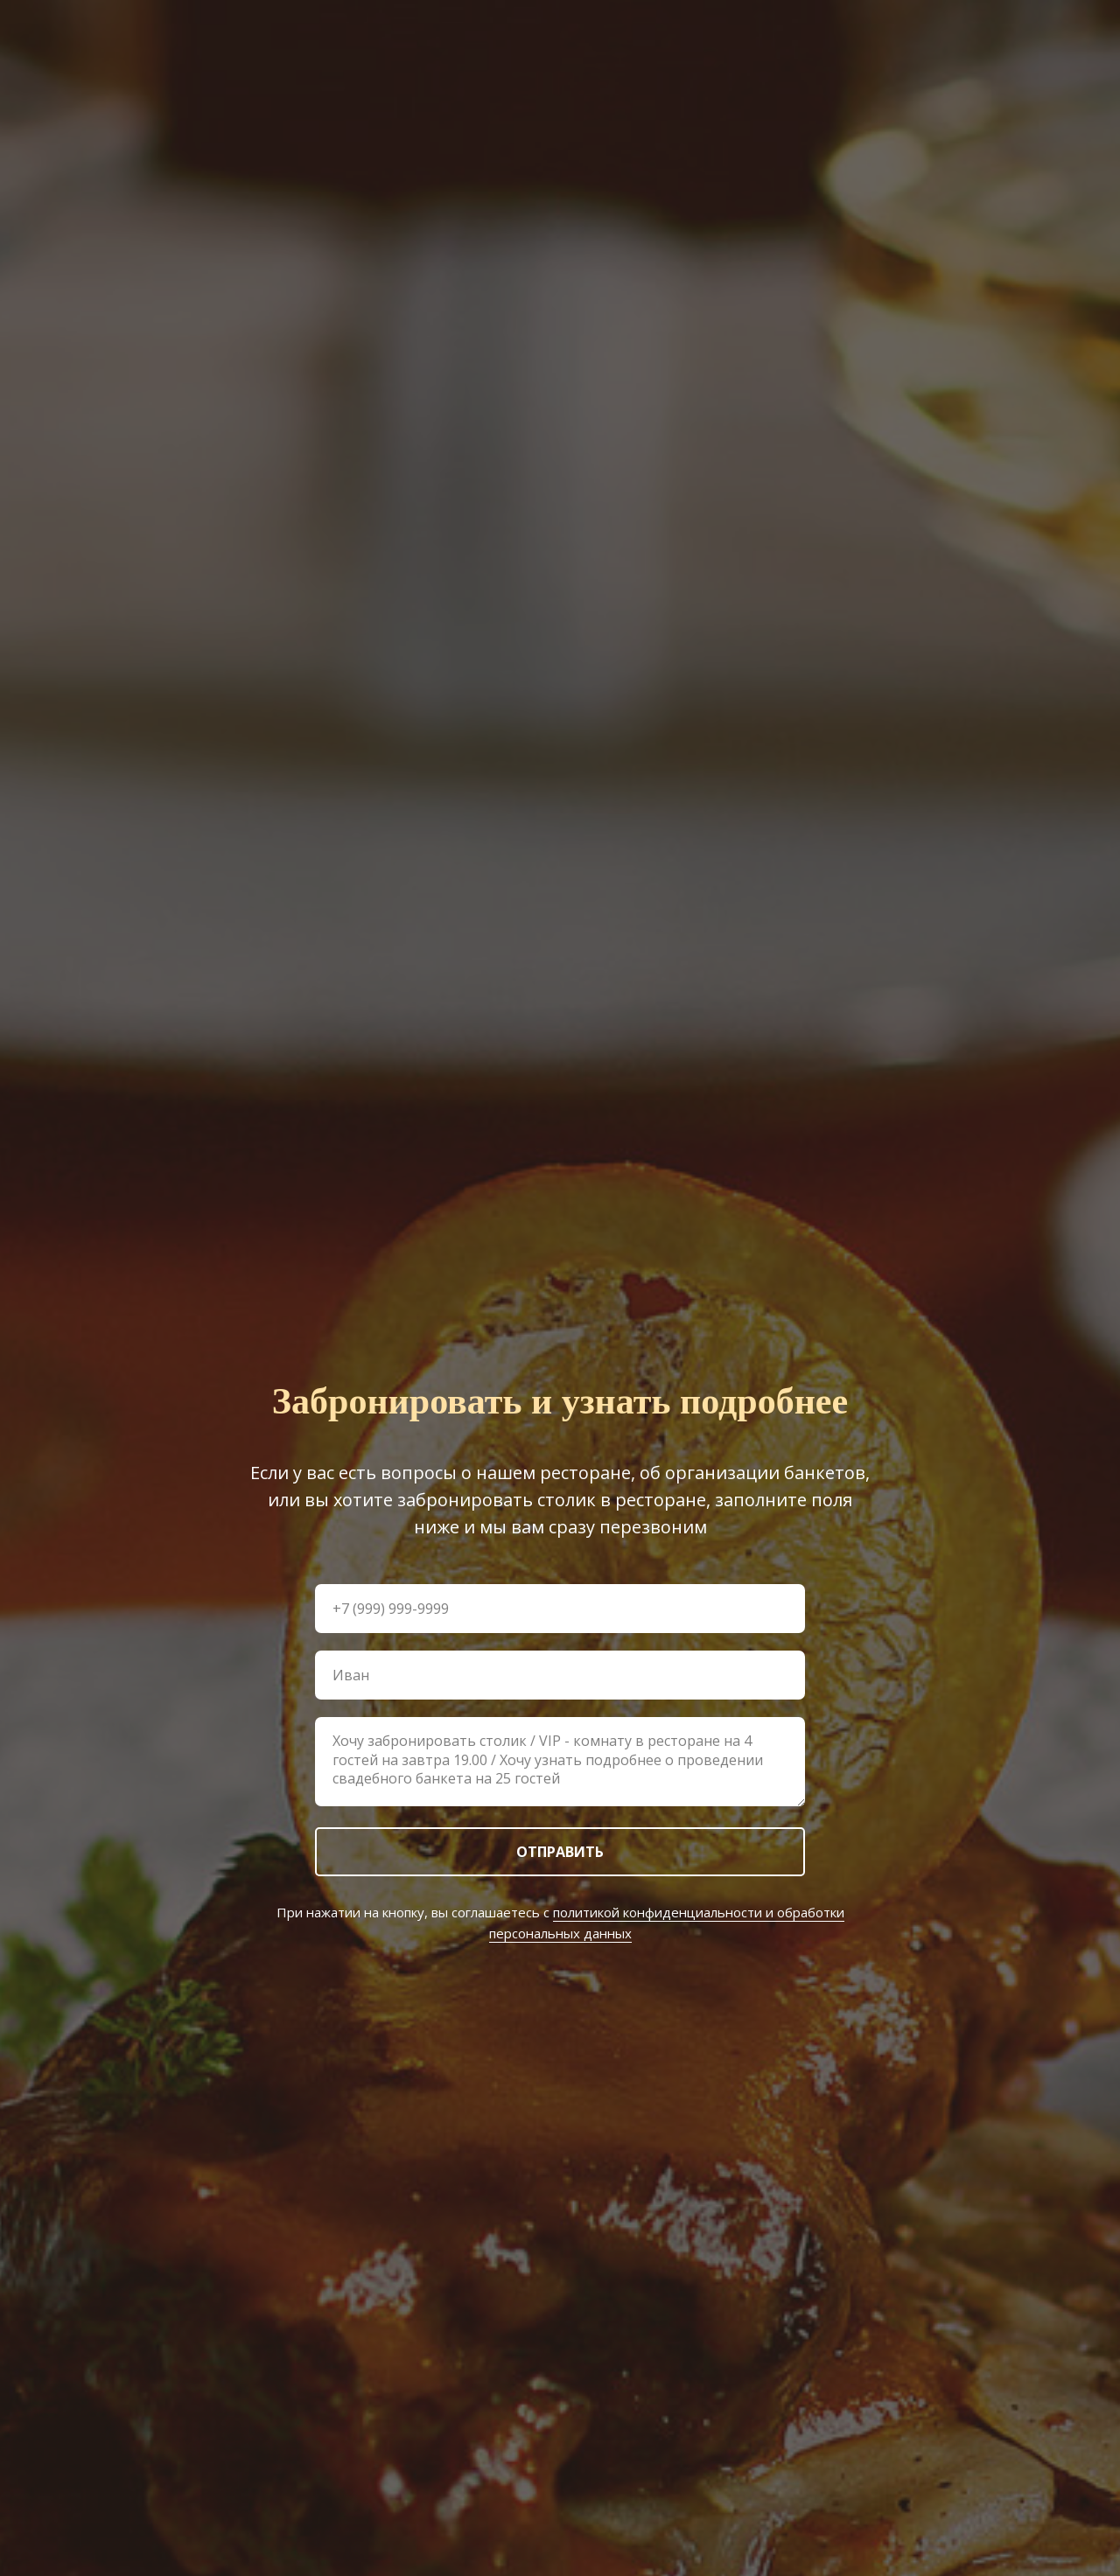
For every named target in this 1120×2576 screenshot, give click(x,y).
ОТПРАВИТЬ (560, 1851)
